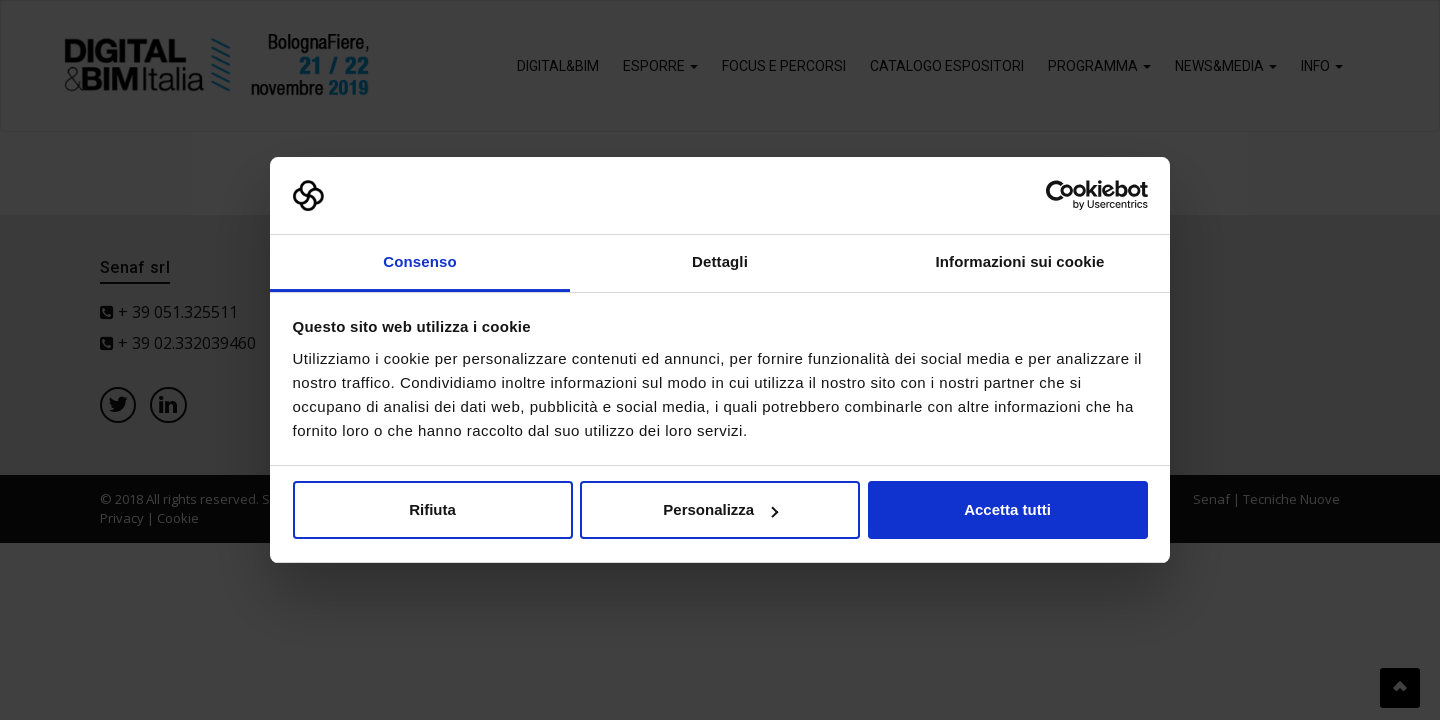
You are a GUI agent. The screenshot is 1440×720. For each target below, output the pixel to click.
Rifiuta (432, 509)
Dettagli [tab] (720, 261)
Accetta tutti (1007, 509)
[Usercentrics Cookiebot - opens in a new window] (1060, 196)
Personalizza (720, 509)
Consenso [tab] (419, 261)
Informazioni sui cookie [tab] (1020, 261)
